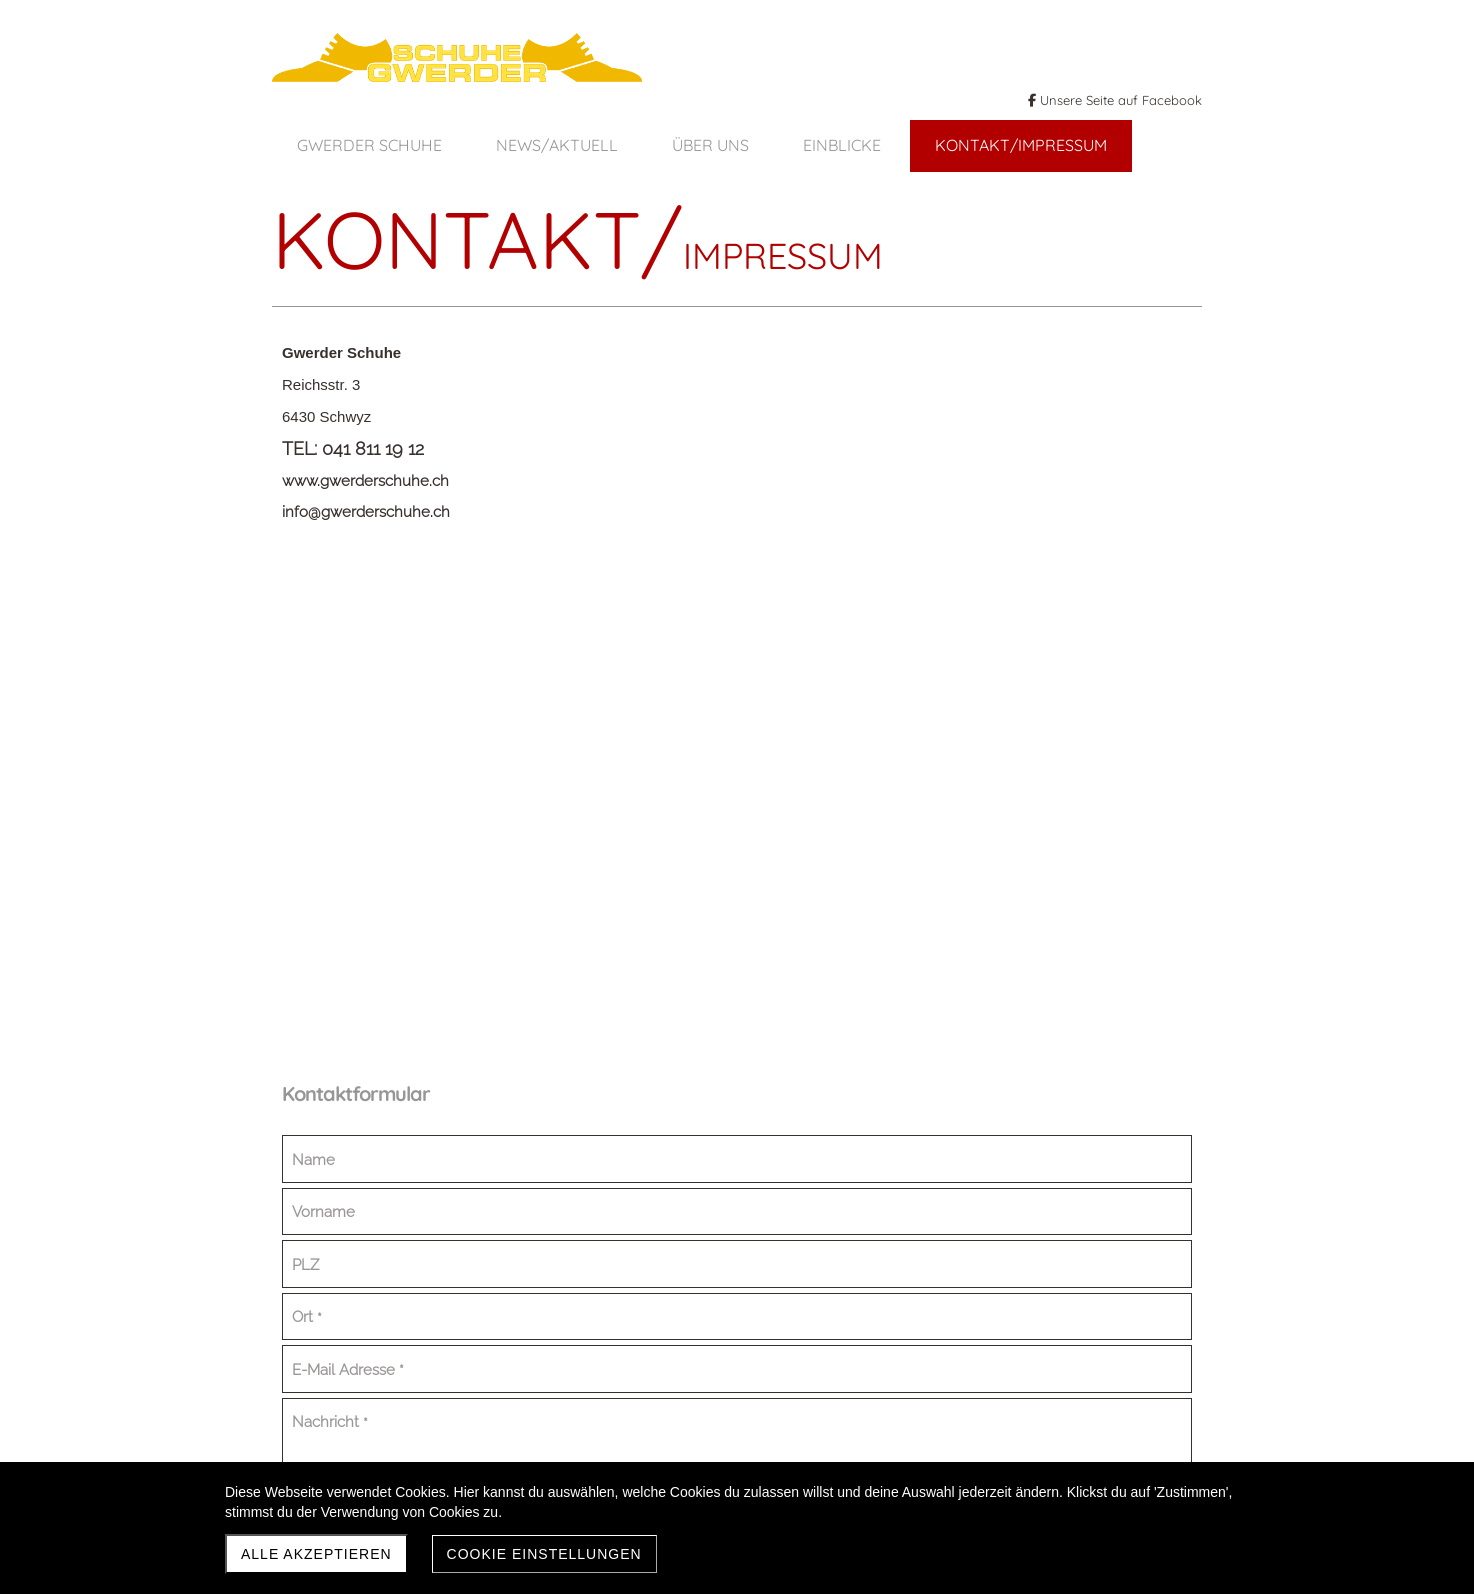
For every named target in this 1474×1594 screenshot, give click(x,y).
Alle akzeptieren (316, 1554)
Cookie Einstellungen (544, 1554)
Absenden (933, 1025)
